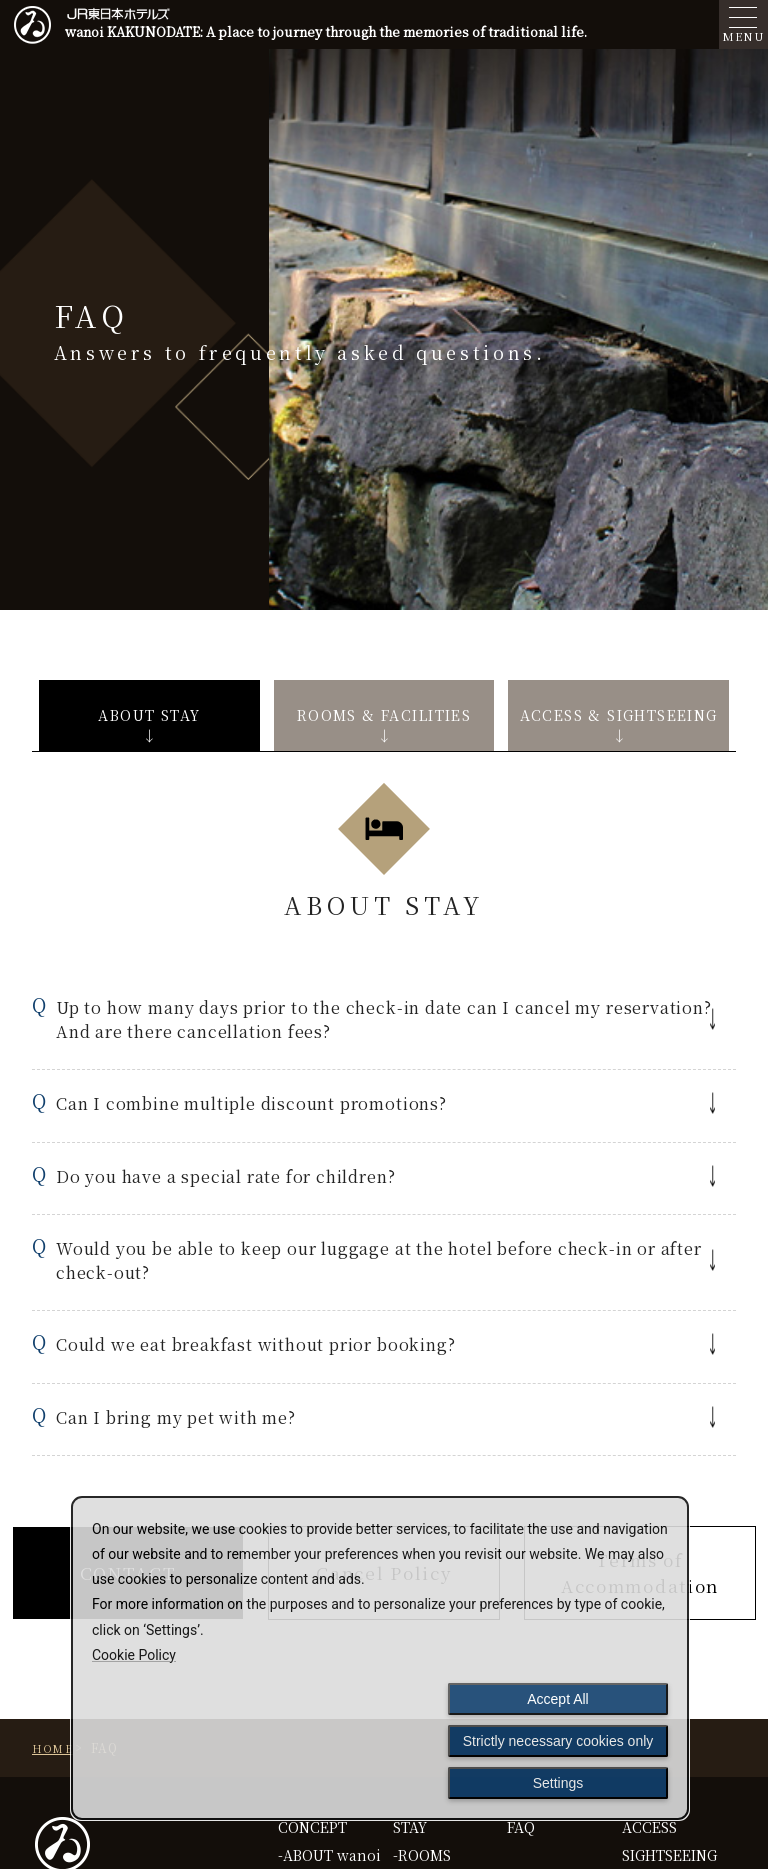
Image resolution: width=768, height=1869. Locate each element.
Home (52, 1748)
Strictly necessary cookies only (558, 1741)
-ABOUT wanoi (329, 1855)
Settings (558, 1783)
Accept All (557, 1699)
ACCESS (649, 1827)
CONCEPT (312, 1827)
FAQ (521, 1827)
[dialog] (380, 1658)
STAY (410, 1827)
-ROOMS (422, 1855)
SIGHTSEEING (669, 1855)
